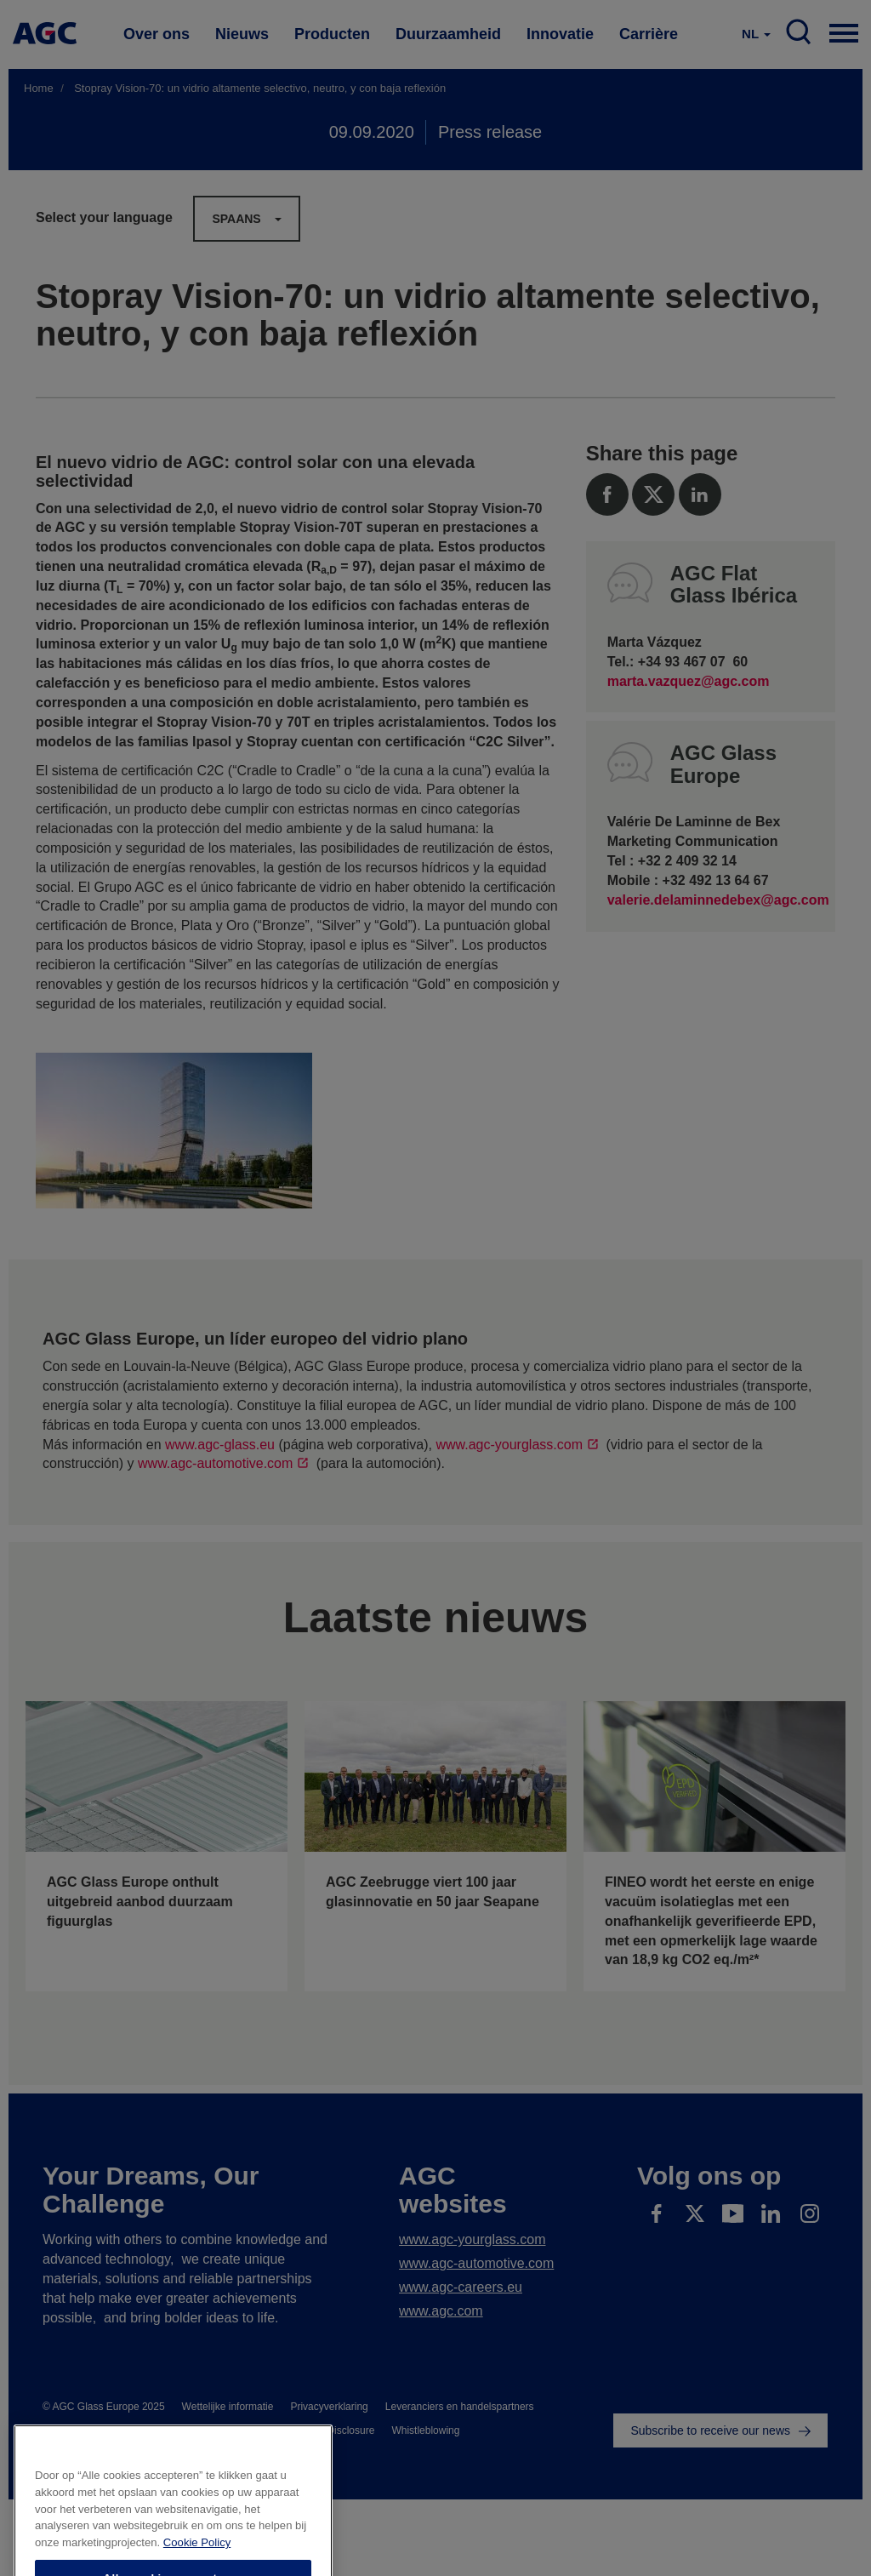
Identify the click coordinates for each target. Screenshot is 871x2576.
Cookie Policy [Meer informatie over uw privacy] (197, 2569)
